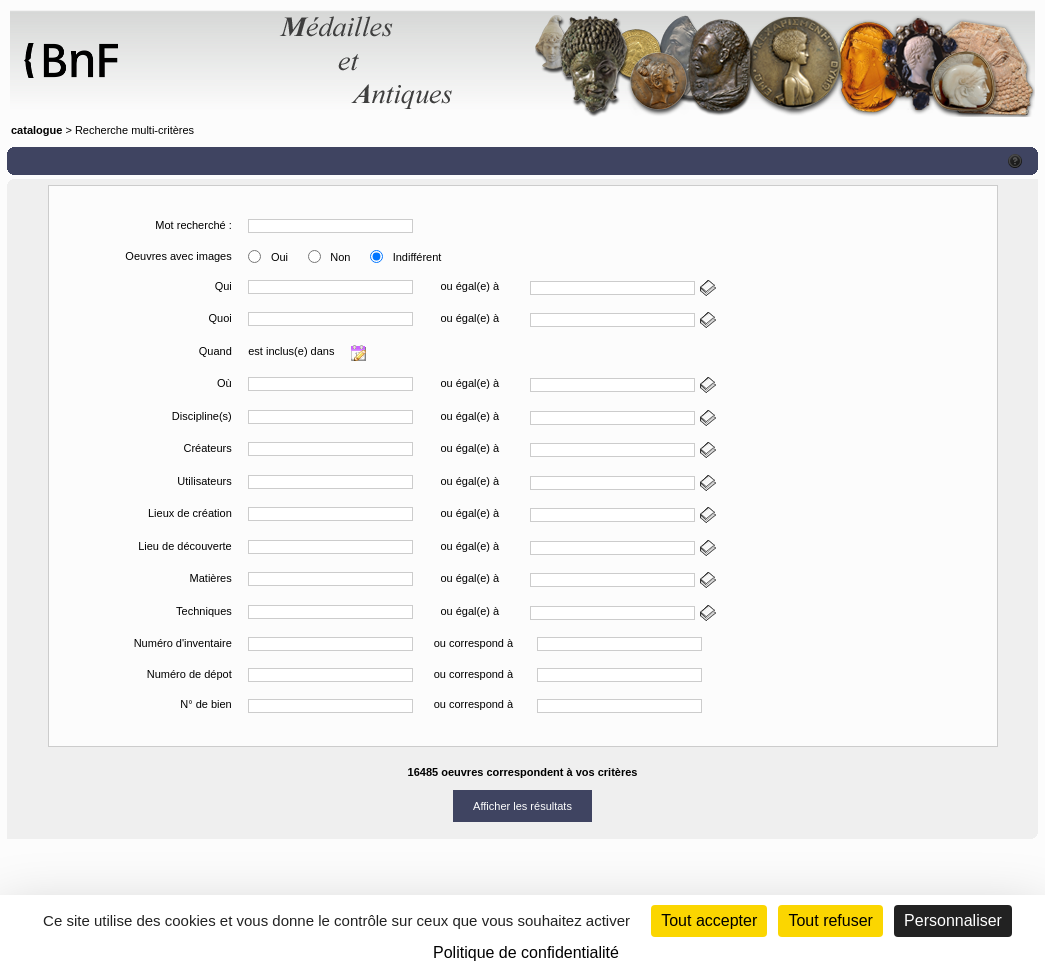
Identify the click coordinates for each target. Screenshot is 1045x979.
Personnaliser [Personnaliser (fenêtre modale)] (953, 920)
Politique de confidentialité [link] (526, 952)
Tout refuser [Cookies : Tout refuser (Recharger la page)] (830, 920)
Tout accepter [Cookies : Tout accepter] (709, 920)
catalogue (36, 130)
